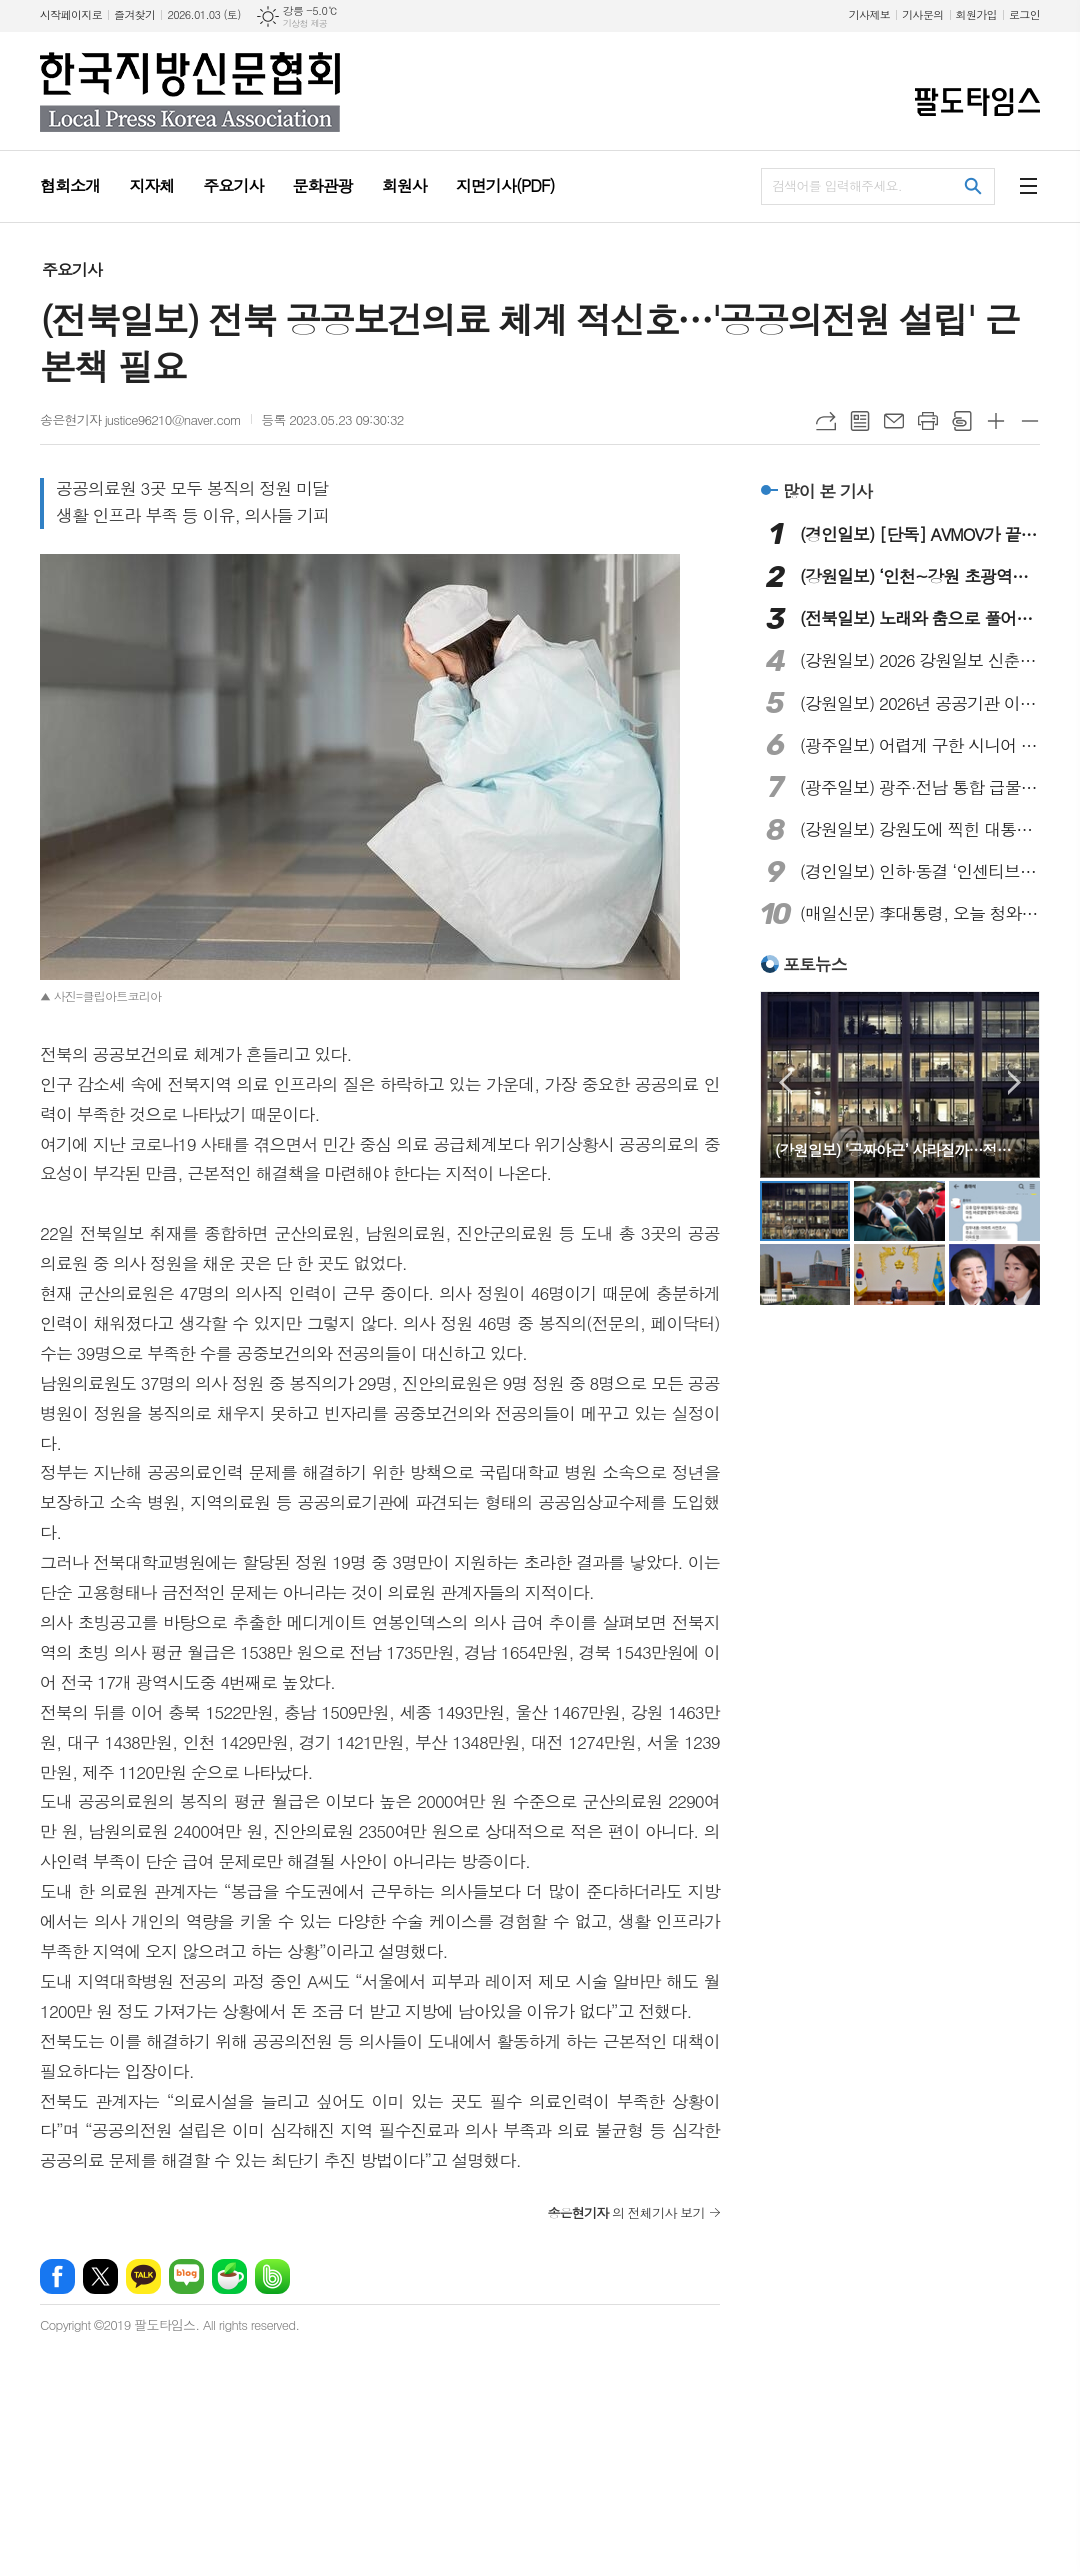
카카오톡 (143, 2246)
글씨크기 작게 (1030, 421)
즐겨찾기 (134, 14)
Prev (785, 1082)
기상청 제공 (305, 23)
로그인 (1024, 14)
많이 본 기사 (827, 491)
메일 (894, 421)
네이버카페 (229, 2246)
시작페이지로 (71, 14)
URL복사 (826, 421)
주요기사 (72, 269)
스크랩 (962, 421)
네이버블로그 (186, 2246)
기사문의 (922, 14)
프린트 (928, 421)
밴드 (272, 2246)
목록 (860, 421)
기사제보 (869, 14)
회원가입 (976, 14)
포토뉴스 (815, 964)
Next (1014, 1082)
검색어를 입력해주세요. (837, 185)
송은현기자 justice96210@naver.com (140, 419)
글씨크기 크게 (996, 421)
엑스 (100, 2246)
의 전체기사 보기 (625, 2182)
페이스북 (57, 2246)
